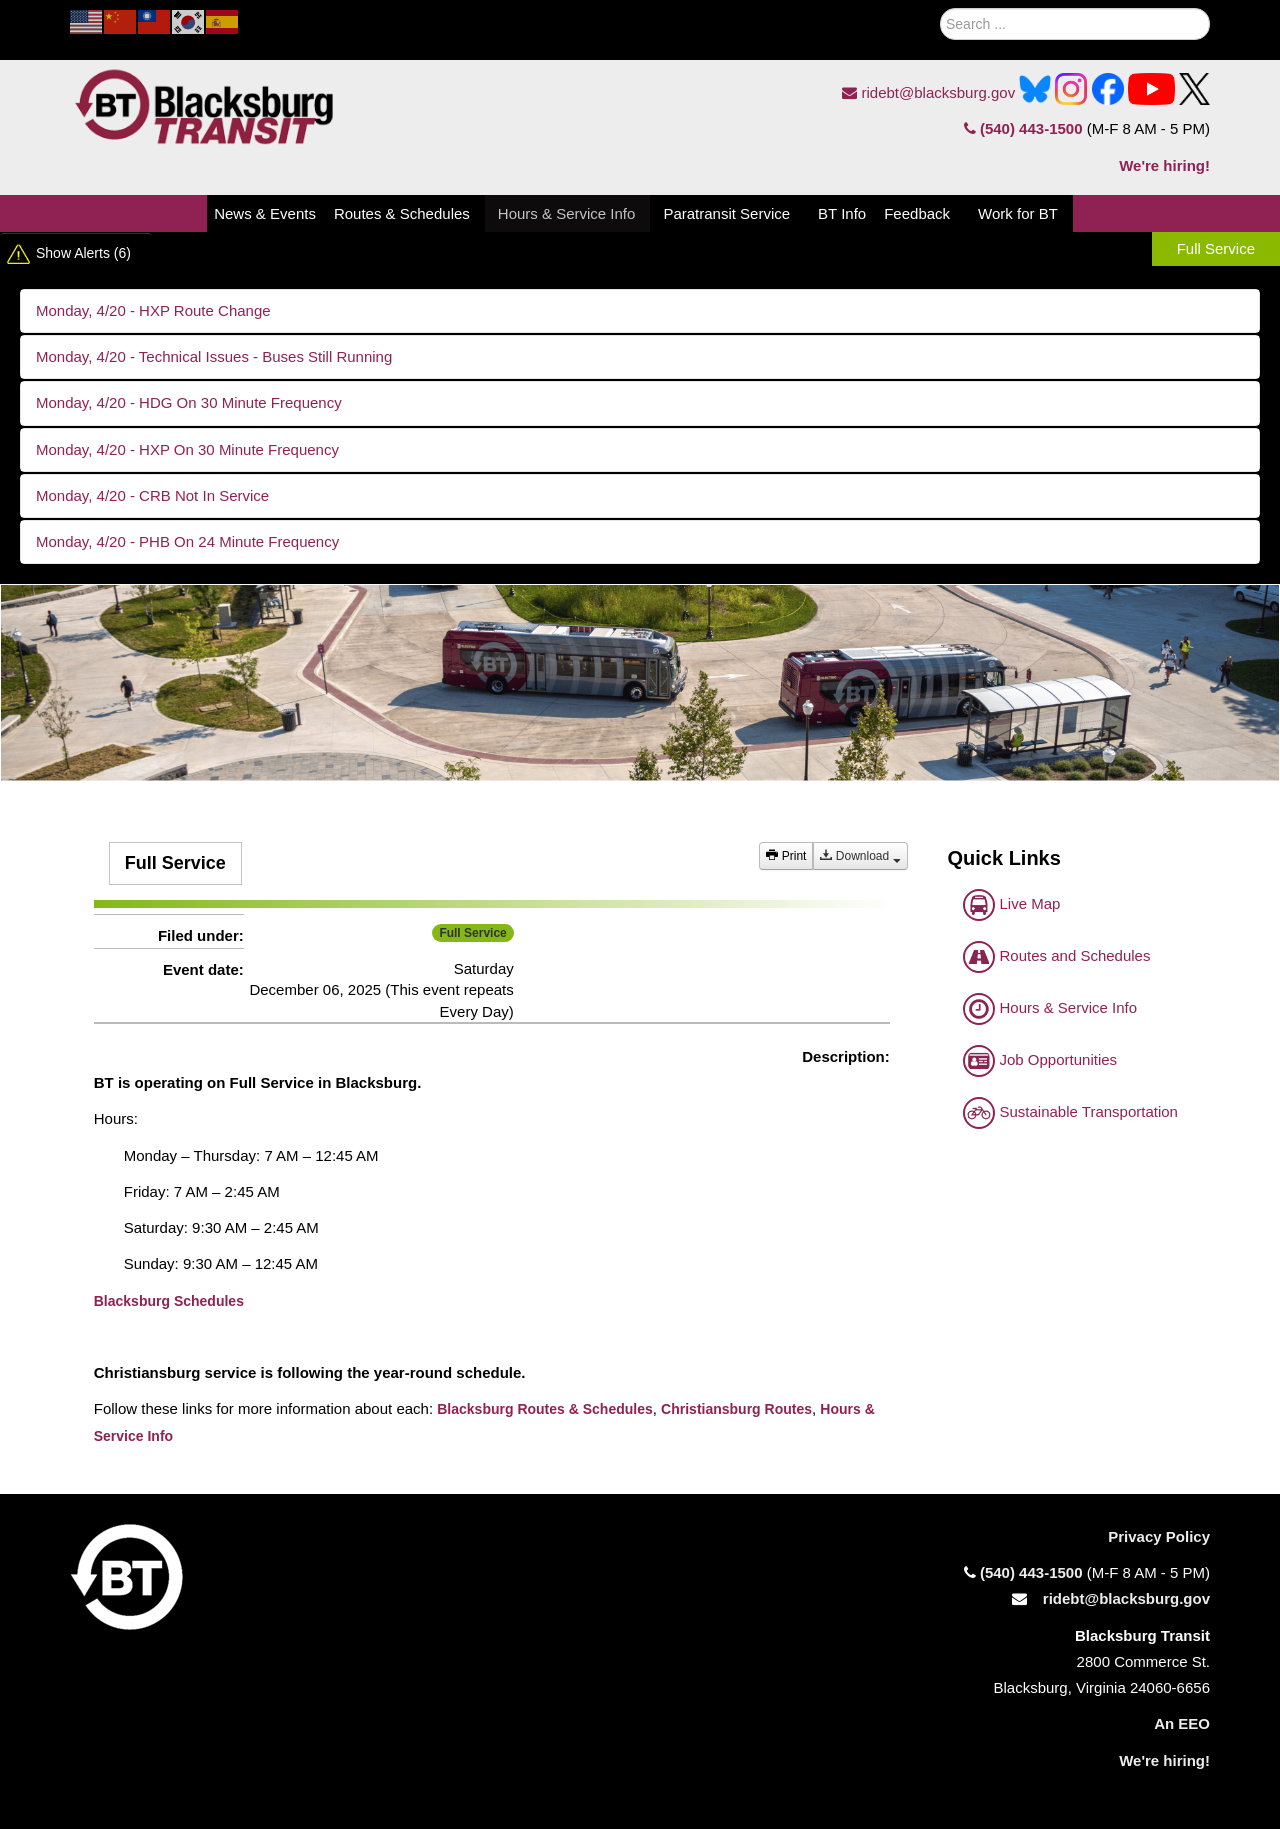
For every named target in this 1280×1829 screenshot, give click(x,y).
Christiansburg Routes (736, 1409)
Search (916, 19)
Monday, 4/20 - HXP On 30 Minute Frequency (187, 449)
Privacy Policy (1159, 1536)
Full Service (1216, 248)
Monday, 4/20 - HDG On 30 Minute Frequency (189, 402)
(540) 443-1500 (1023, 128)
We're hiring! (1164, 165)
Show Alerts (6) (83, 253)
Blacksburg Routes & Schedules (545, 1409)
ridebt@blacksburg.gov (928, 92)
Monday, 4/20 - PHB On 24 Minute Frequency (187, 541)
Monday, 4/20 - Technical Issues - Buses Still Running (214, 356)
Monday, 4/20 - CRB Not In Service (152, 495)
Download (860, 856)
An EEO (1182, 1723)
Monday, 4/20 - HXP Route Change (153, 310)
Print (786, 856)
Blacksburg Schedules (169, 1301)
